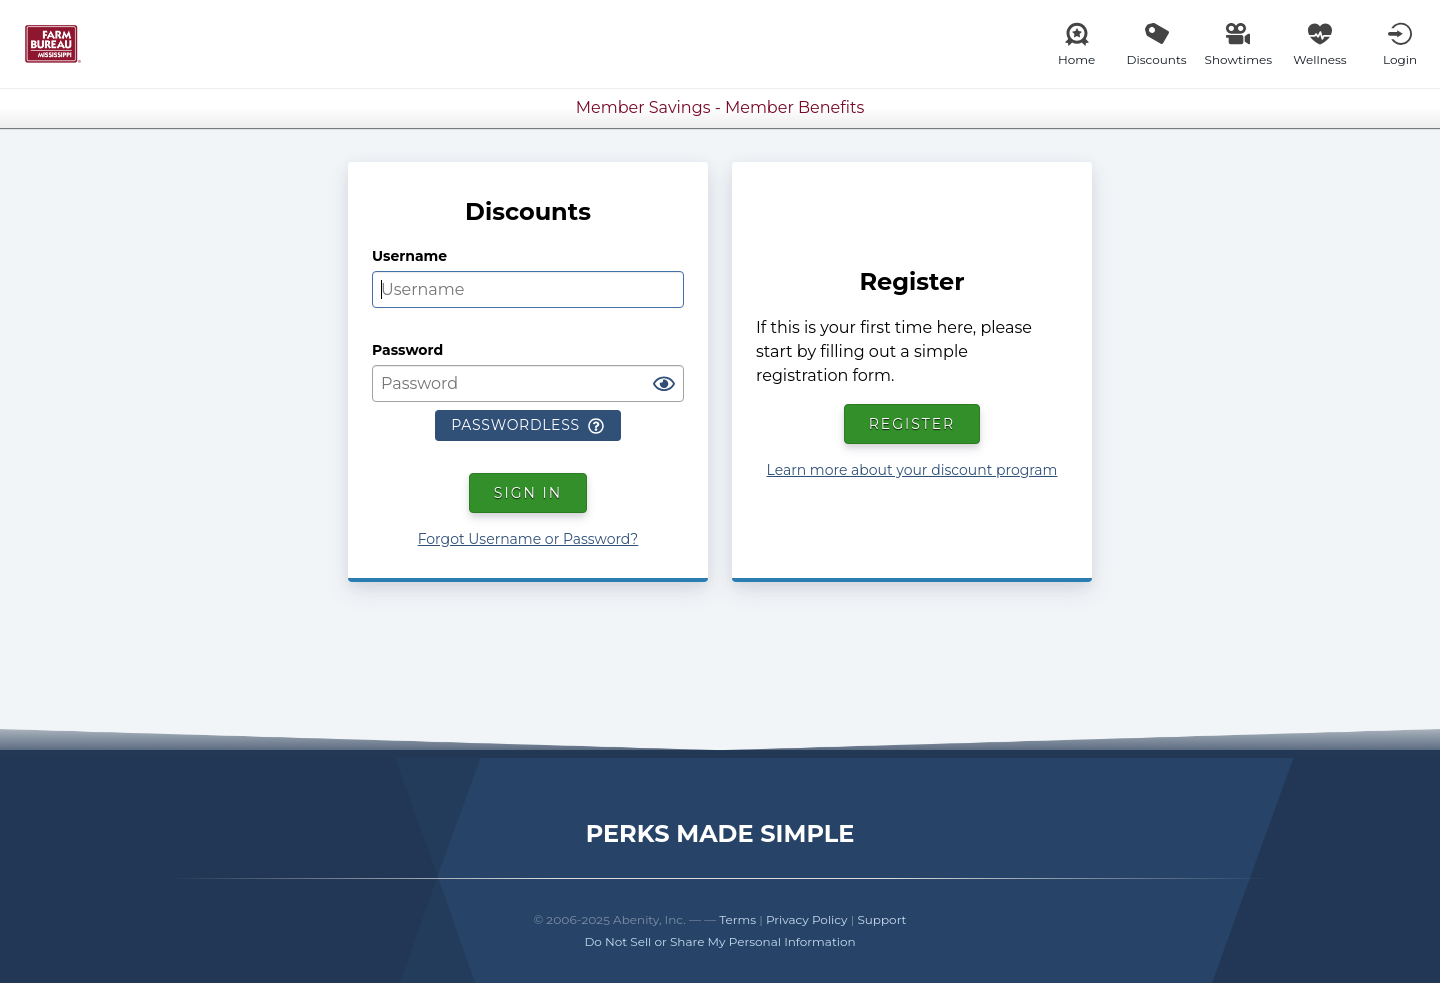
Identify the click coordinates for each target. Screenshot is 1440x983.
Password (407, 350)
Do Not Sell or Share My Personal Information (719, 941)
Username (409, 256)
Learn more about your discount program (912, 470)
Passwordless (527, 425)
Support (881, 919)
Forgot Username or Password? (528, 539)
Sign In (528, 493)
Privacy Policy (807, 919)
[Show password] (664, 385)
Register (912, 424)
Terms (737, 919)
